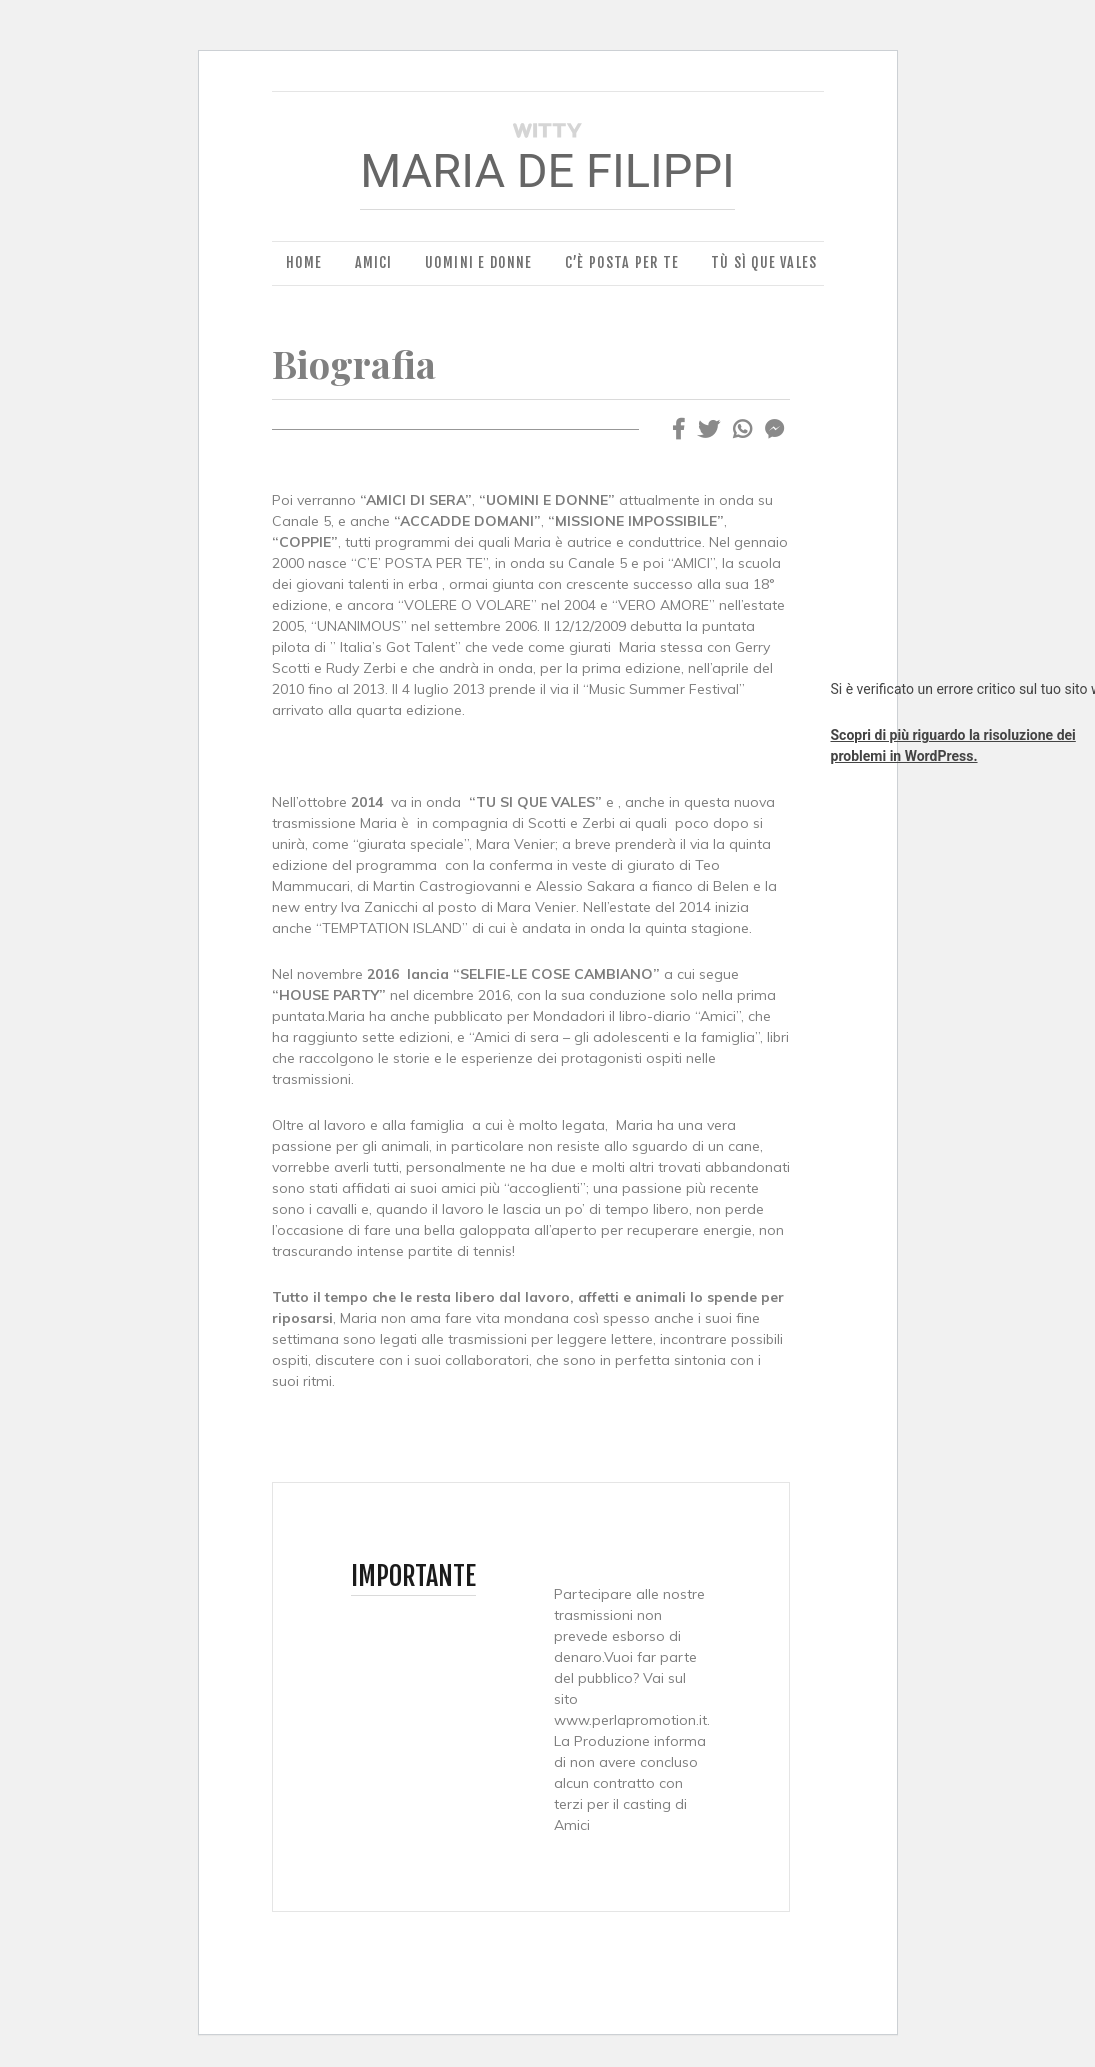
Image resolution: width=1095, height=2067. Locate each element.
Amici (374, 262)
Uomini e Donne (479, 262)
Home (304, 262)
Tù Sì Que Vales (764, 262)
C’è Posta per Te (622, 262)
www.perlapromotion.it (630, 1720)
